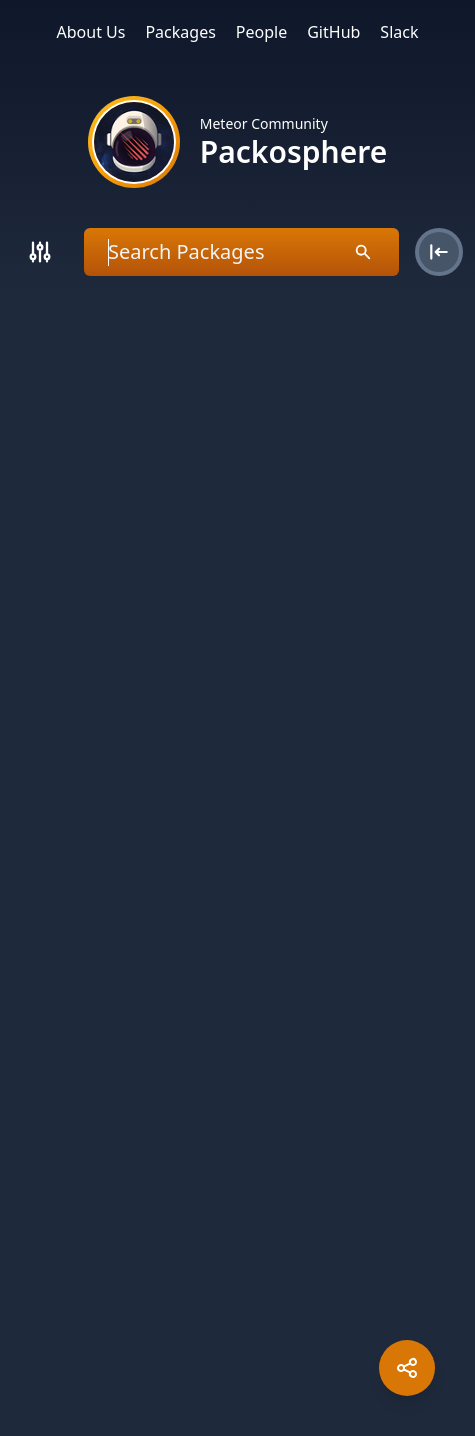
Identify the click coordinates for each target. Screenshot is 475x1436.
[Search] (40, 252)
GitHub (333, 32)
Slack (399, 32)
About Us (91, 32)
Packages (180, 32)
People (261, 32)
